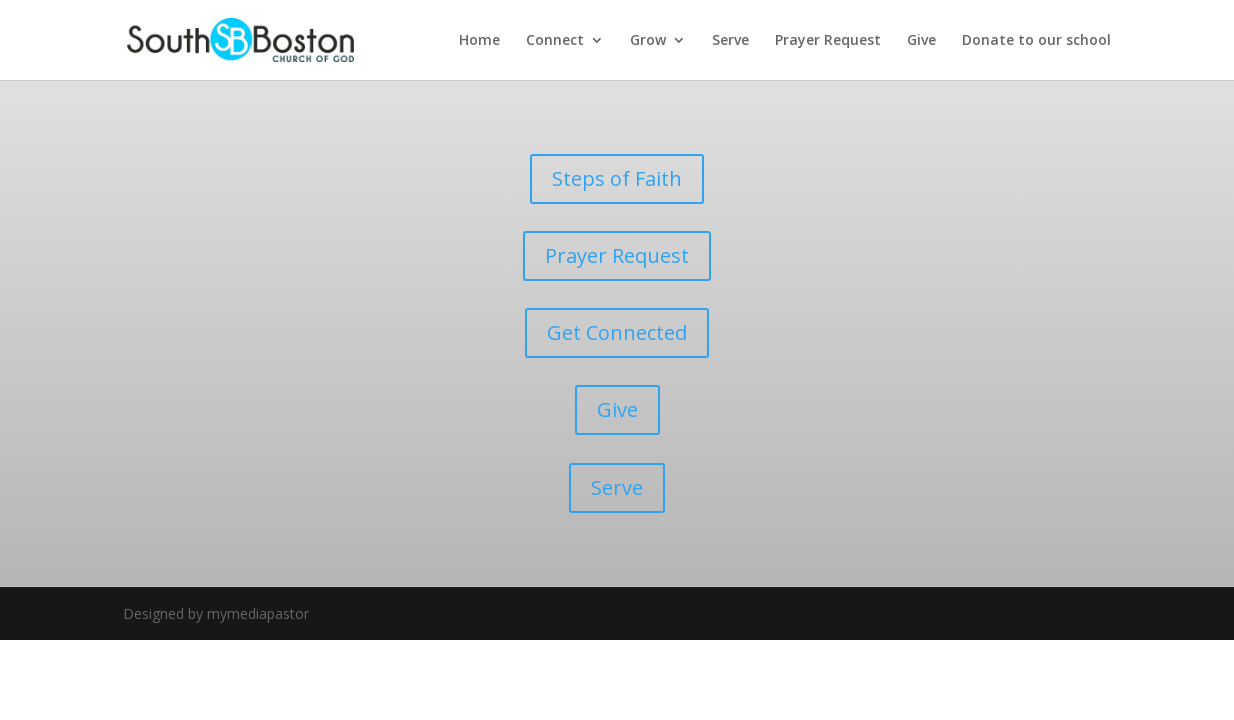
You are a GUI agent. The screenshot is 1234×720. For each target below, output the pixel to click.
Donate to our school (1036, 41)
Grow (648, 41)
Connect (555, 41)
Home (479, 41)
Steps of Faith (617, 178)
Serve (730, 41)
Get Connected (617, 332)
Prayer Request (828, 41)
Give (921, 41)
